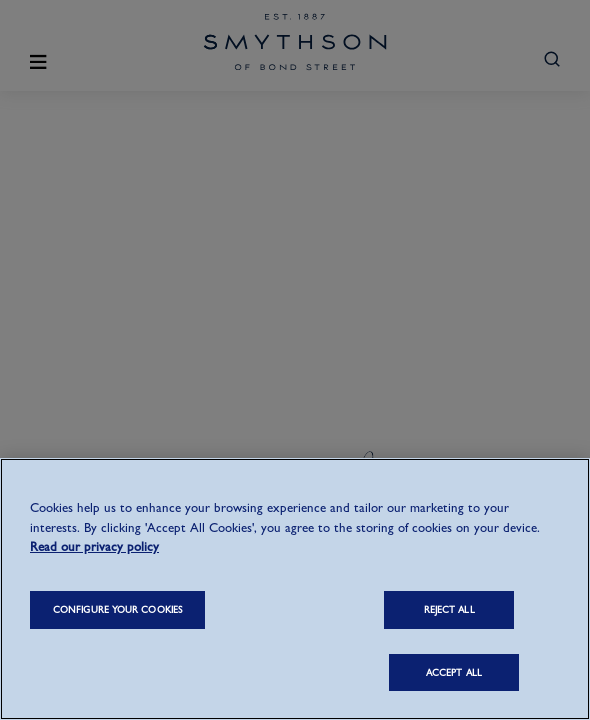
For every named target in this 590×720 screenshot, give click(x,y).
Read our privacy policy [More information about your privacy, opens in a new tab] (94, 546)
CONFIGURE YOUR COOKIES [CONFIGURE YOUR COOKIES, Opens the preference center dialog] (117, 609)
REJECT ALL (449, 609)
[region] (295, 589)
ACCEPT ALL (454, 672)
